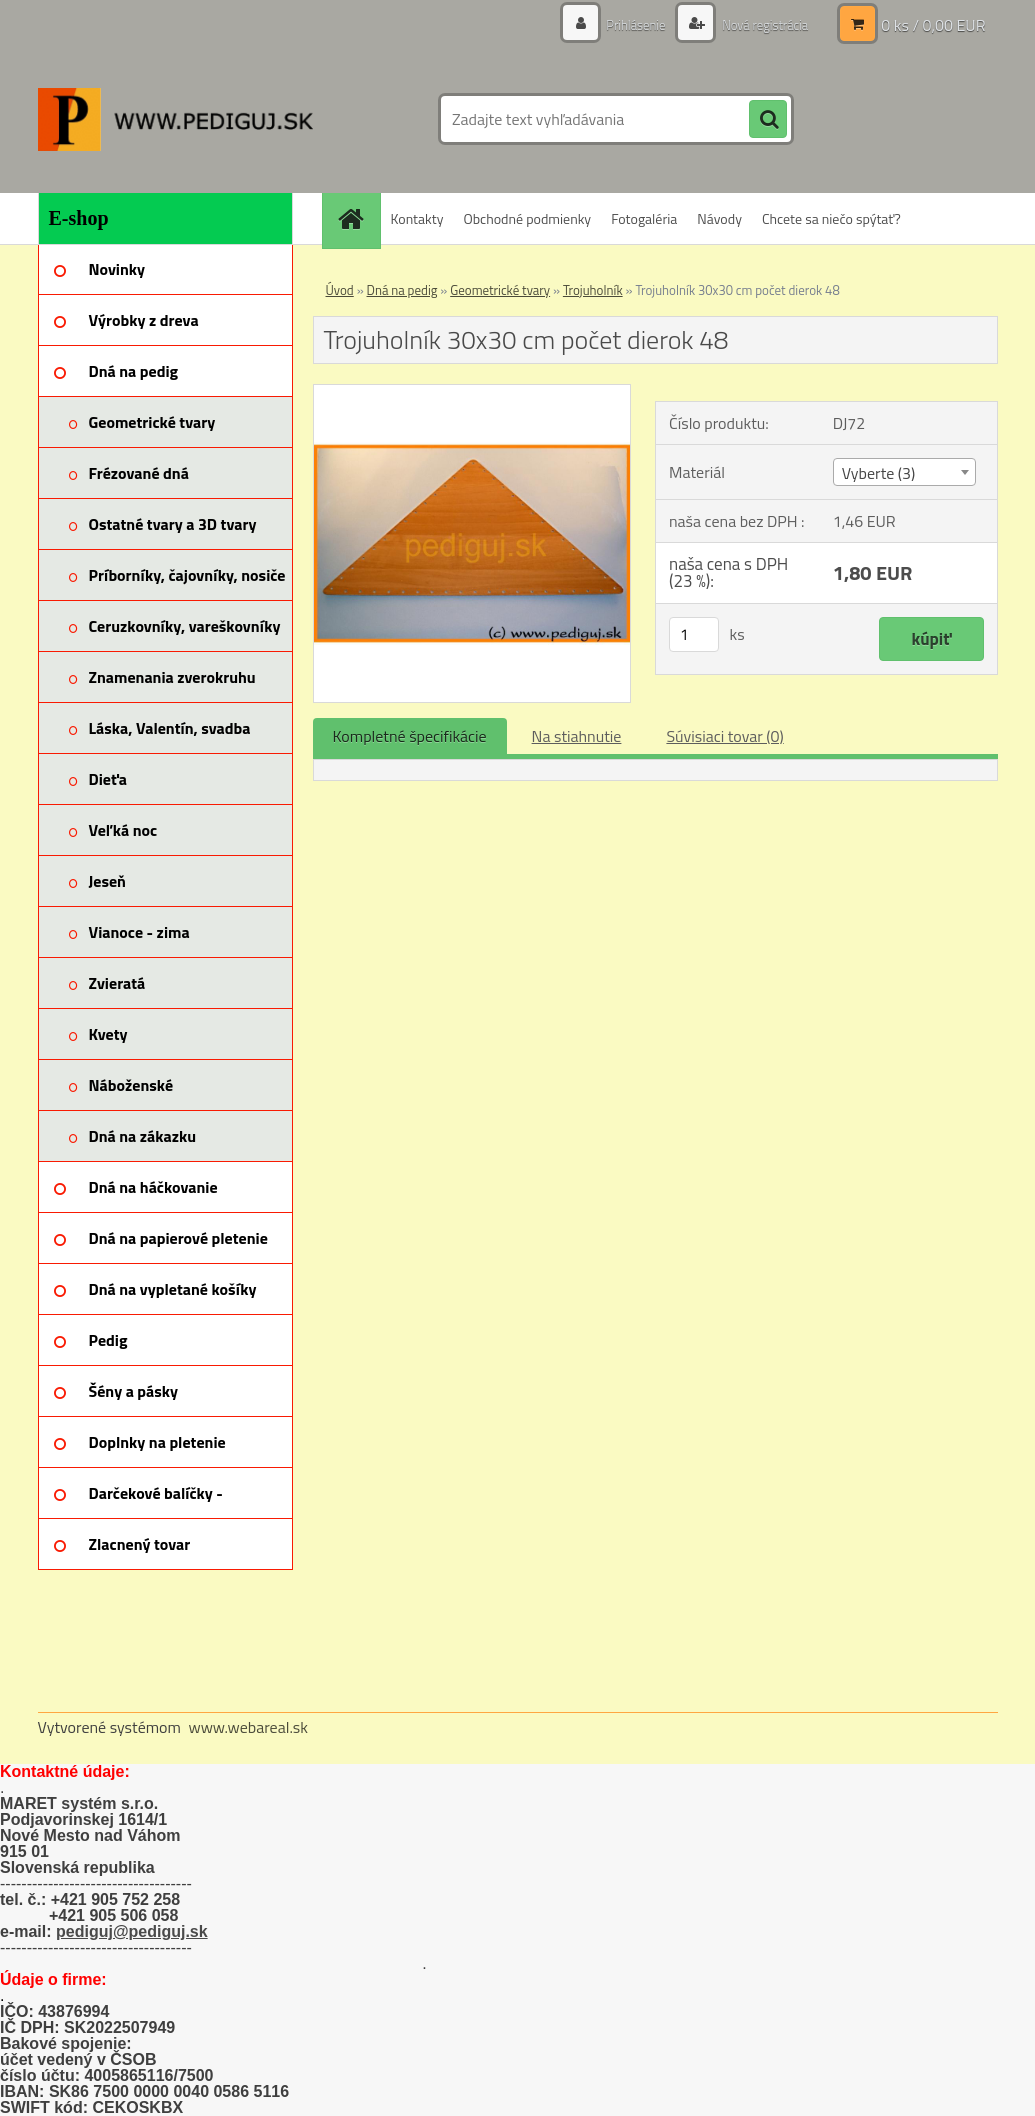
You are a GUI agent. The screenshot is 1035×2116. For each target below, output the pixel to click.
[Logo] (175, 119)
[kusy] (694, 634)
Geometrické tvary (500, 290)
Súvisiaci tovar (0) (724, 736)
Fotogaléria (644, 218)
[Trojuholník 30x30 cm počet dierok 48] (472, 393)
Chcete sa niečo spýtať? (831, 218)
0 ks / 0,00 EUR (933, 25)
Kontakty (417, 218)
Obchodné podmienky (527, 218)
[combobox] (904, 472)
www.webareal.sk (248, 1727)
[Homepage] (358, 218)
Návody (719, 218)
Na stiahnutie (577, 736)
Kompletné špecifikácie (410, 736)
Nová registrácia (759, 24)
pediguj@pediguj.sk (132, 1931)
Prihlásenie (625, 24)
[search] (768, 120)
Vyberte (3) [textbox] (879, 473)
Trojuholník (593, 290)
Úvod (340, 290)
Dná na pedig (402, 290)
